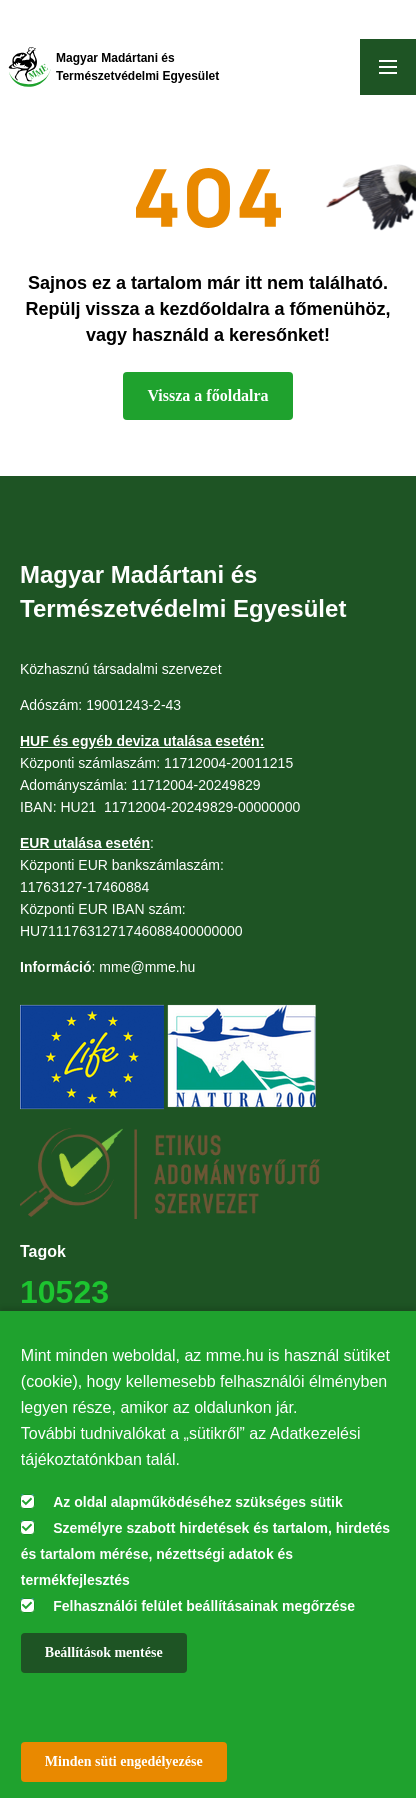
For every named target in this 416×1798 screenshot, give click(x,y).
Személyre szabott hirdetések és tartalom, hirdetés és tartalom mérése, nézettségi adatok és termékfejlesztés (205, 1554)
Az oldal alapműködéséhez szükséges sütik (197, 1502)
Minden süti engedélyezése (124, 1761)
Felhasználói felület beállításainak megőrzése (204, 1606)
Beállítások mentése (104, 1652)
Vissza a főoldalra (207, 395)
